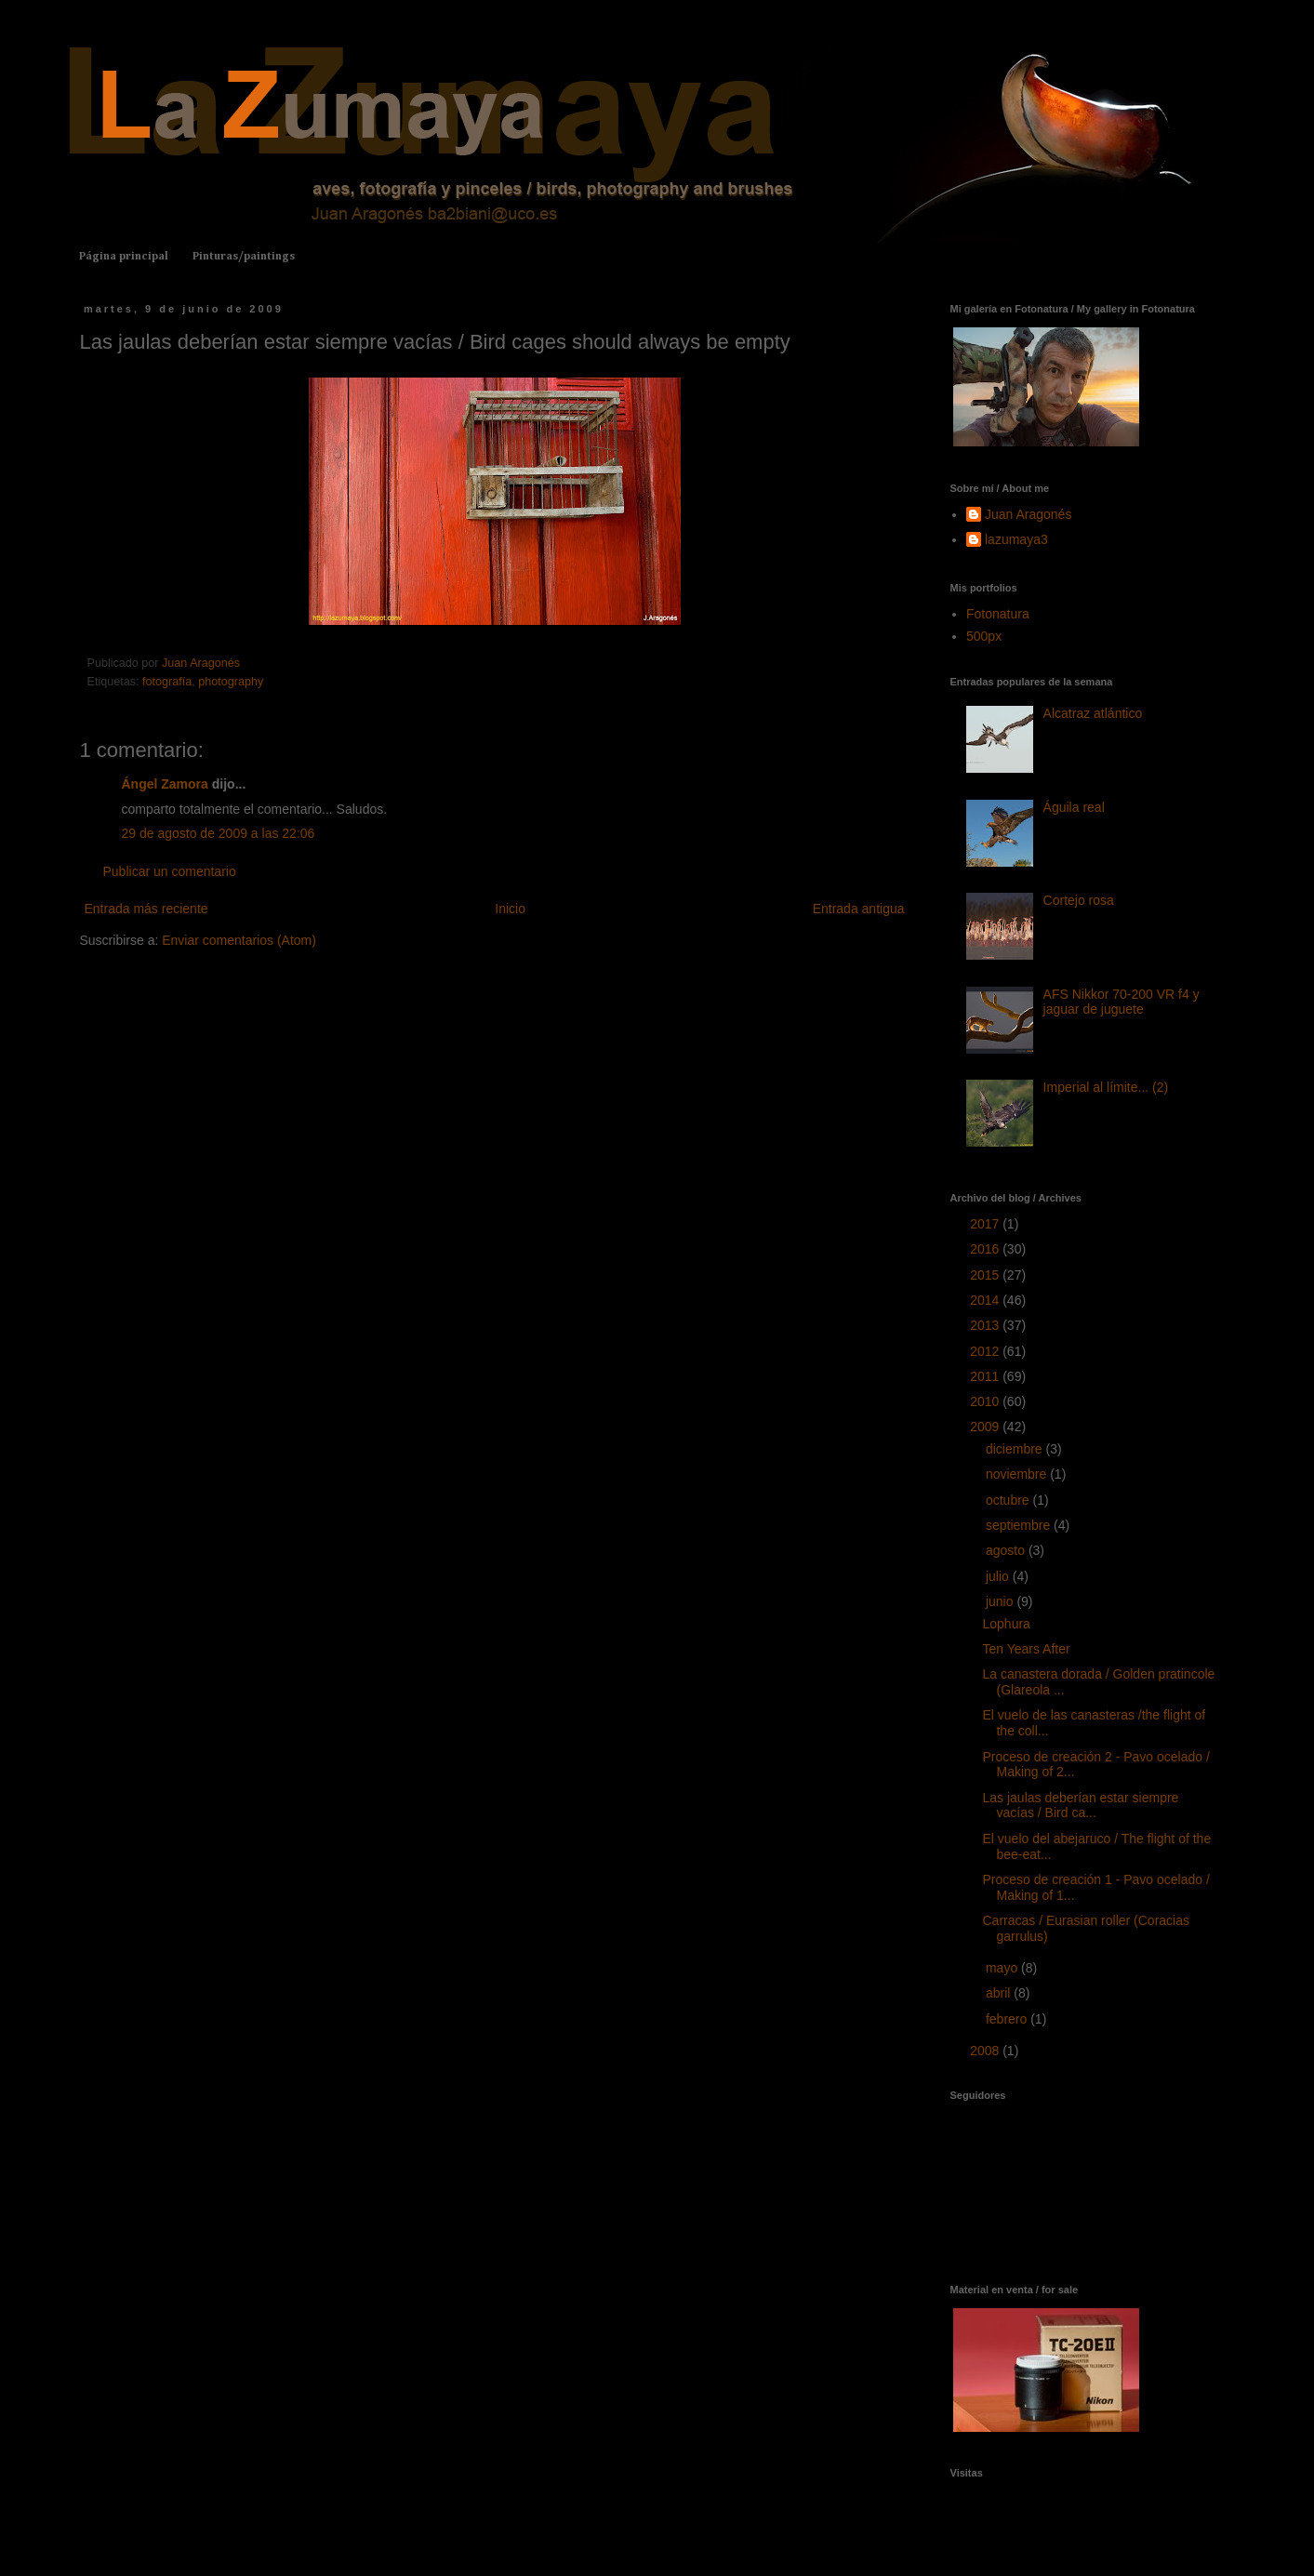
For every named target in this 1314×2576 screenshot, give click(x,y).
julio (999, 1576)
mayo (1003, 1967)
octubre (1009, 1500)
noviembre (1018, 1474)
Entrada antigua (859, 908)
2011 (986, 1376)
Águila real (1074, 807)
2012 (986, 1351)
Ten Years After (1025, 1648)
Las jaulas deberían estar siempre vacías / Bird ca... (1080, 1805)
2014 (986, 1300)
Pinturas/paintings (243, 256)
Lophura (1005, 1623)
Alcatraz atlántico (1093, 713)
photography (230, 681)
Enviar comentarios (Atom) (239, 940)
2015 (986, 1275)
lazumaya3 (1016, 539)
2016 (986, 1249)
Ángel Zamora (165, 784)
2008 (986, 2050)
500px (984, 636)
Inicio (510, 908)
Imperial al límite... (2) (1106, 1087)
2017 (986, 1223)
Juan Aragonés (1028, 514)
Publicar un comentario (169, 871)
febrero (1008, 2019)
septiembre (1020, 1525)
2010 (986, 1401)
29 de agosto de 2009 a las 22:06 (218, 833)
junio (1001, 1601)
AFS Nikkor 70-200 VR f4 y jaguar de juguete (1121, 1002)
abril (1000, 1992)
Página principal (123, 256)
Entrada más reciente (146, 908)
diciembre (1016, 1448)
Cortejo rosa (1078, 900)
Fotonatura (997, 613)
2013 (986, 1325)
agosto (1007, 1550)
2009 (986, 1426)
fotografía (167, 681)
